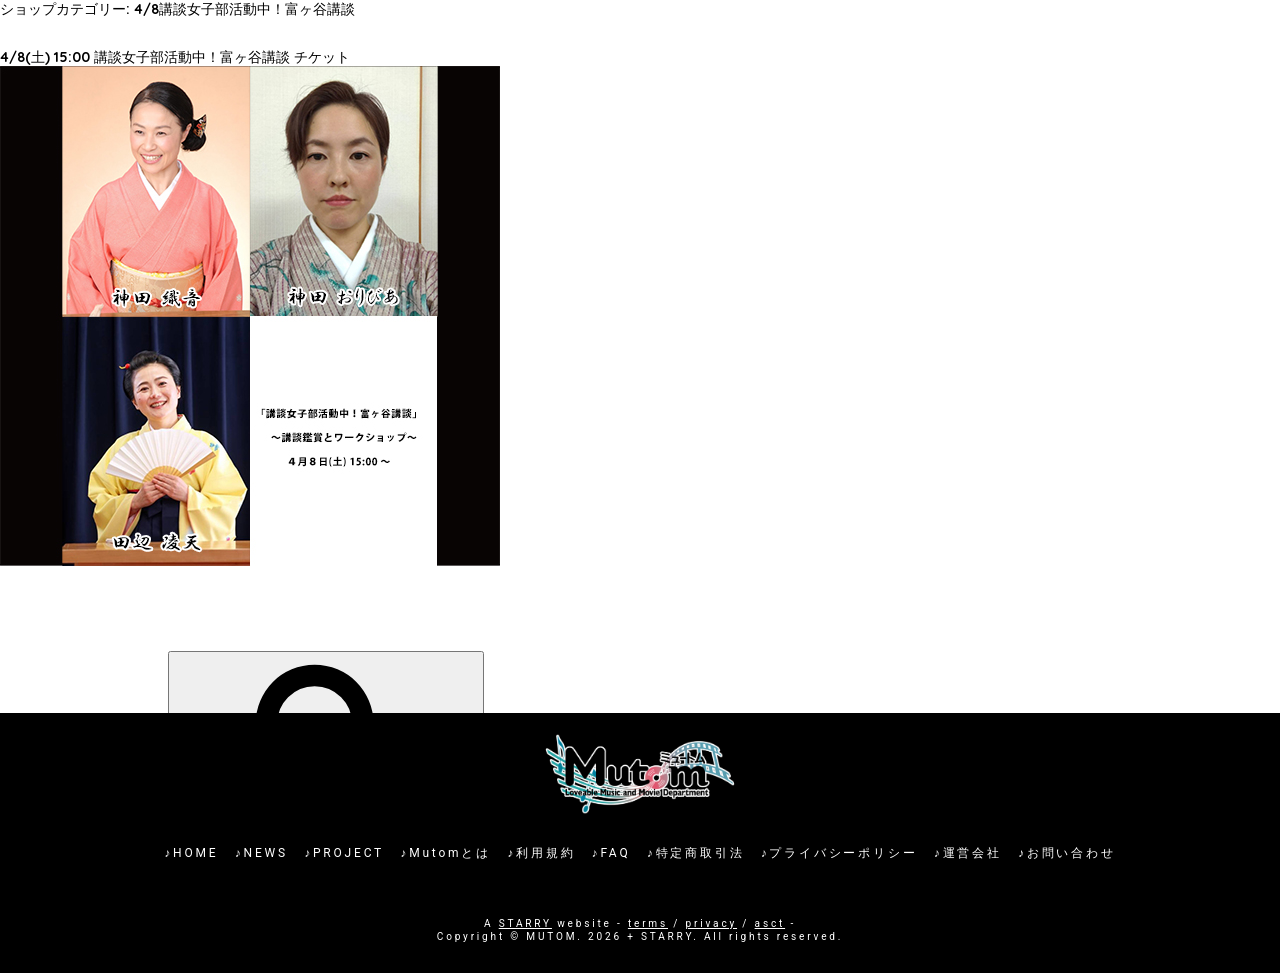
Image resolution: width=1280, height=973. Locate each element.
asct (770, 923)
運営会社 (972, 853)
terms (648, 923)
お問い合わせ (1071, 853)
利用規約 (545, 853)
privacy (711, 923)
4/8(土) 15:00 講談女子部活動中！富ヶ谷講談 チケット (175, 57)
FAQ (615, 853)
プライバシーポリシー (843, 853)
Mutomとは (450, 853)
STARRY (525, 923)
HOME (195, 853)
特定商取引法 (700, 853)
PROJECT (348, 853)
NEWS (266, 853)
